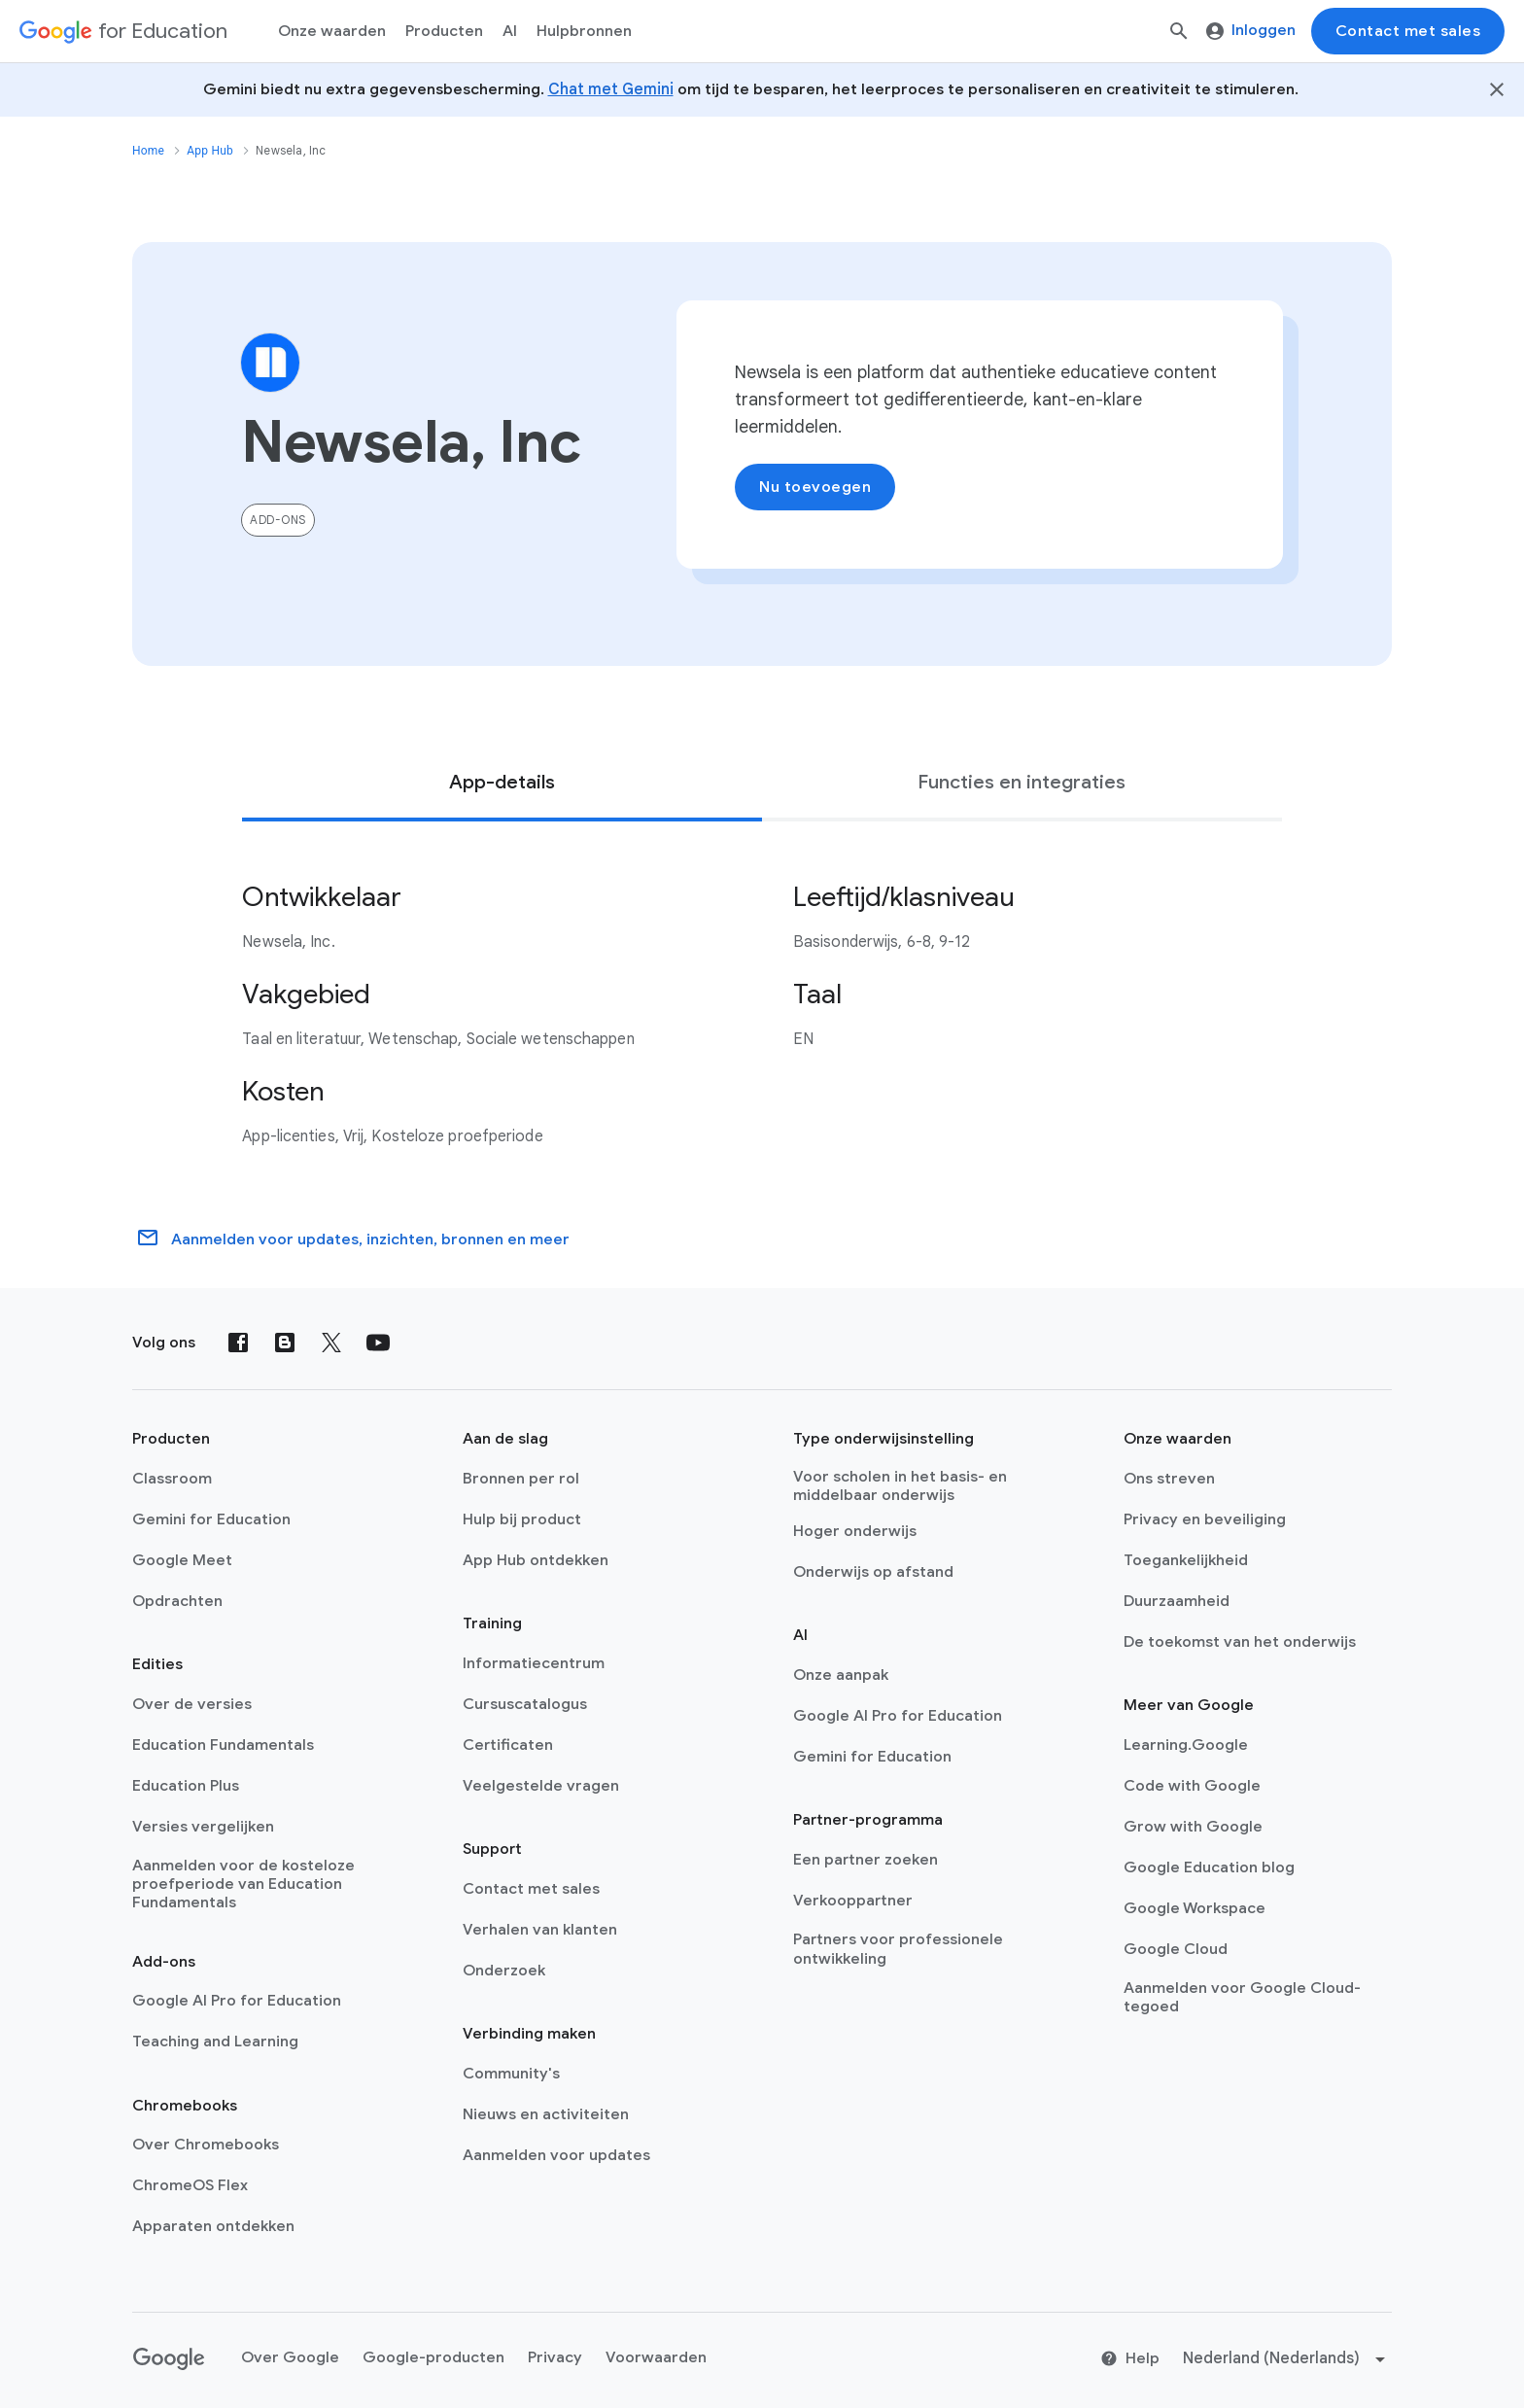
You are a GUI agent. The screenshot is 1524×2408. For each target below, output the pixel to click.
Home (148, 150)
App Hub (210, 150)
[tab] (502, 782)
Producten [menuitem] (444, 31)
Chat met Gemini (611, 89)
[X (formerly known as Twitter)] (331, 1342)
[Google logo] (169, 2359)
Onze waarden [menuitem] (332, 31)
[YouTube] (378, 1342)
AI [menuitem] (509, 31)
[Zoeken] (1179, 31)
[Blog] (284, 1342)
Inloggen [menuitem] (1251, 30)
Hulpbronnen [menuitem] (584, 31)
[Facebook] (238, 1342)
